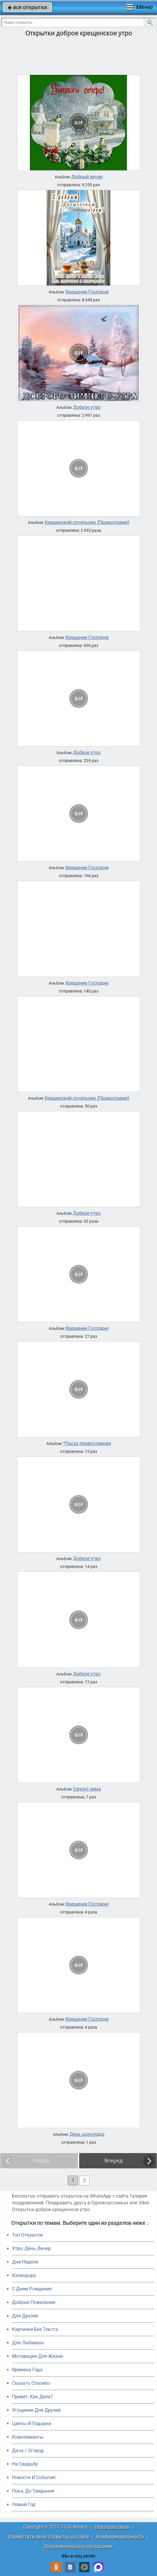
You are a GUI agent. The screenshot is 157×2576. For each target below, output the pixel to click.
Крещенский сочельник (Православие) (87, 522)
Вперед (113, 2161)
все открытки (27, 7)
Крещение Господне (87, 292)
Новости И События (33, 2477)
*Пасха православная (87, 1443)
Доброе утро (87, 407)
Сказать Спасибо (31, 2383)
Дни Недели (25, 2262)
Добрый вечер (87, 177)
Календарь (24, 2275)
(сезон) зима (87, 1789)
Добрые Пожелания (33, 2302)
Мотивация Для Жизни (37, 2356)
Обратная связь (112, 2527)
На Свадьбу (25, 2464)
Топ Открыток (27, 2235)
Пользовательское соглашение (78, 2546)
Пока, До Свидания (33, 2491)
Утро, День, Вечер (31, 2248)
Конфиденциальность (120, 2536)
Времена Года (27, 2369)
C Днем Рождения (32, 2289)
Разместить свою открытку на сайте (49, 2536)
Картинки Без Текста (35, 2329)
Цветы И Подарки (31, 2423)
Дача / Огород (28, 2450)
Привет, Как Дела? (32, 2396)
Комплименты (27, 2437)
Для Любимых (28, 2343)
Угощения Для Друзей (36, 2410)
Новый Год (24, 2504)
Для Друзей (25, 2316)
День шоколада (87, 2134)
